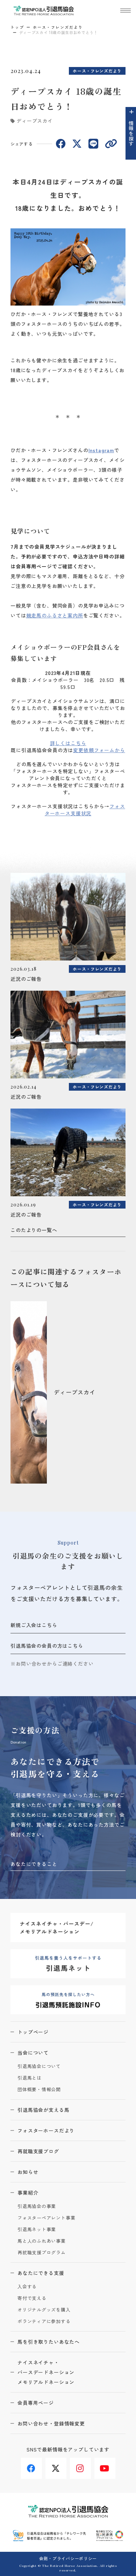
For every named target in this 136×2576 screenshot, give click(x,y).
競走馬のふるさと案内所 (54, 615)
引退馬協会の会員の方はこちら (46, 1645)
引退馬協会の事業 (36, 2206)
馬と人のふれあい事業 (41, 2241)
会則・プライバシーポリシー (68, 2558)
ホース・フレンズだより (58, 27)
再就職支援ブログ (38, 2151)
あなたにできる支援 (40, 2272)
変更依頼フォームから (99, 750)
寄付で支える (31, 2298)
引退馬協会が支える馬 (43, 2109)
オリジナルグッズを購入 (44, 2310)
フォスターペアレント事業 (46, 2218)
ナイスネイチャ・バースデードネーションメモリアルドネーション (45, 2372)
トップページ (33, 2031)
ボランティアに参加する (44, 2321)
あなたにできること (33, 1863)
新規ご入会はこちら (33, 1624)
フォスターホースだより (45, 2130)
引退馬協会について (39, 2066)
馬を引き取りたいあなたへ (48, 2341)
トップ (17, 27)
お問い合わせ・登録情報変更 (51, 2423)
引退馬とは (29, 2078)
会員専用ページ (35, 2402)
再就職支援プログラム (41, 2253)
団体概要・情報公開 (39, 2090)
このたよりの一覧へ (33, 1229)
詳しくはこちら (68, 743)
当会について (33, 2052)
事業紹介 (27, 2192)
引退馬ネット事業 (36, 2230)
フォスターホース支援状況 (85, 810)
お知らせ (27, 2171)
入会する (27, 2287)
